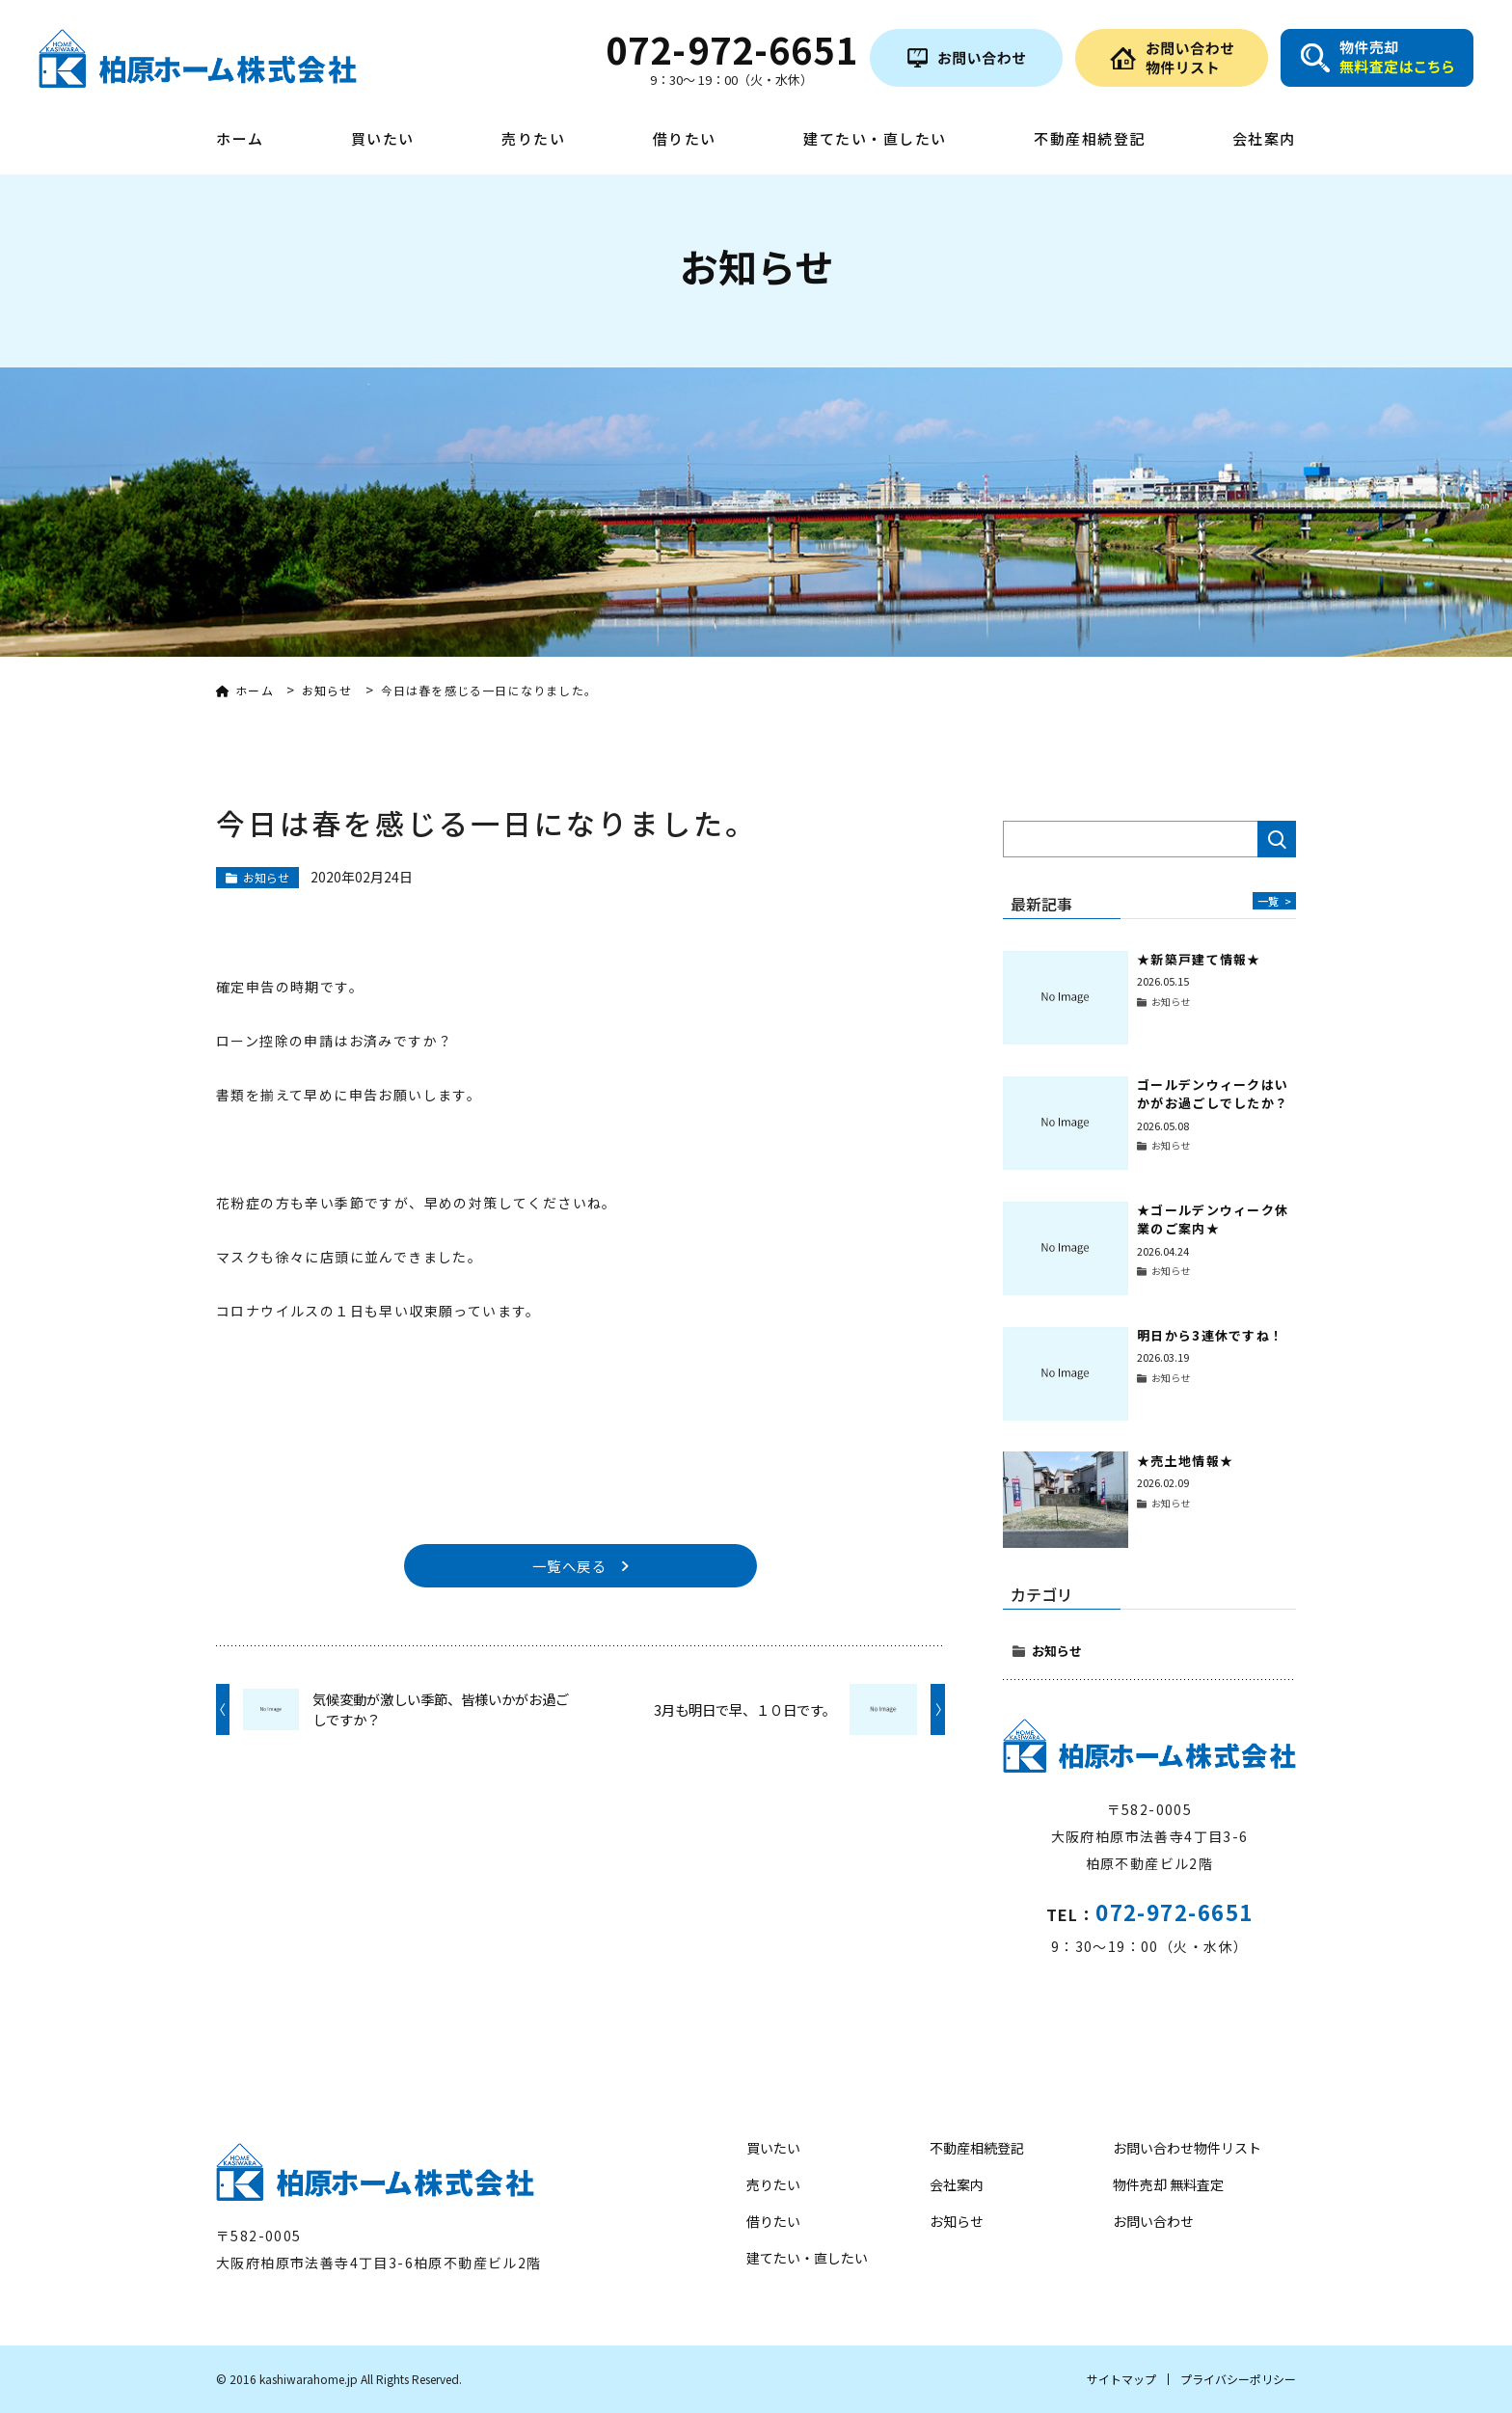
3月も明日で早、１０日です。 (745, 1712)
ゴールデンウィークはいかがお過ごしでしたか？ (1212, 1094)
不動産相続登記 (1090, 140)
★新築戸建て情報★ (1199, 959)
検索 (1276, 839)
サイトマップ (1121, 2379)
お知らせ (1057, 1650)
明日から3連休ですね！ (1210, 1335)
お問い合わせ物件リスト (1187, 2147)
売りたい (533, 140)
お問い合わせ (1153, 2221)
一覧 (1273, 900)
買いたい (383, 140)
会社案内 (1264, 140)
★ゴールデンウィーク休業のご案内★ (1212, 1219)
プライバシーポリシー (1238, 2379)
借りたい (684, 140)
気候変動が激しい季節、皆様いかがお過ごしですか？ (440, 1713)
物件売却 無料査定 (1168, 2184)
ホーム (240, 140)
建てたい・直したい (875, 140)
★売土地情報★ (1185, 1460)
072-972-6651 (1174, 1911)
